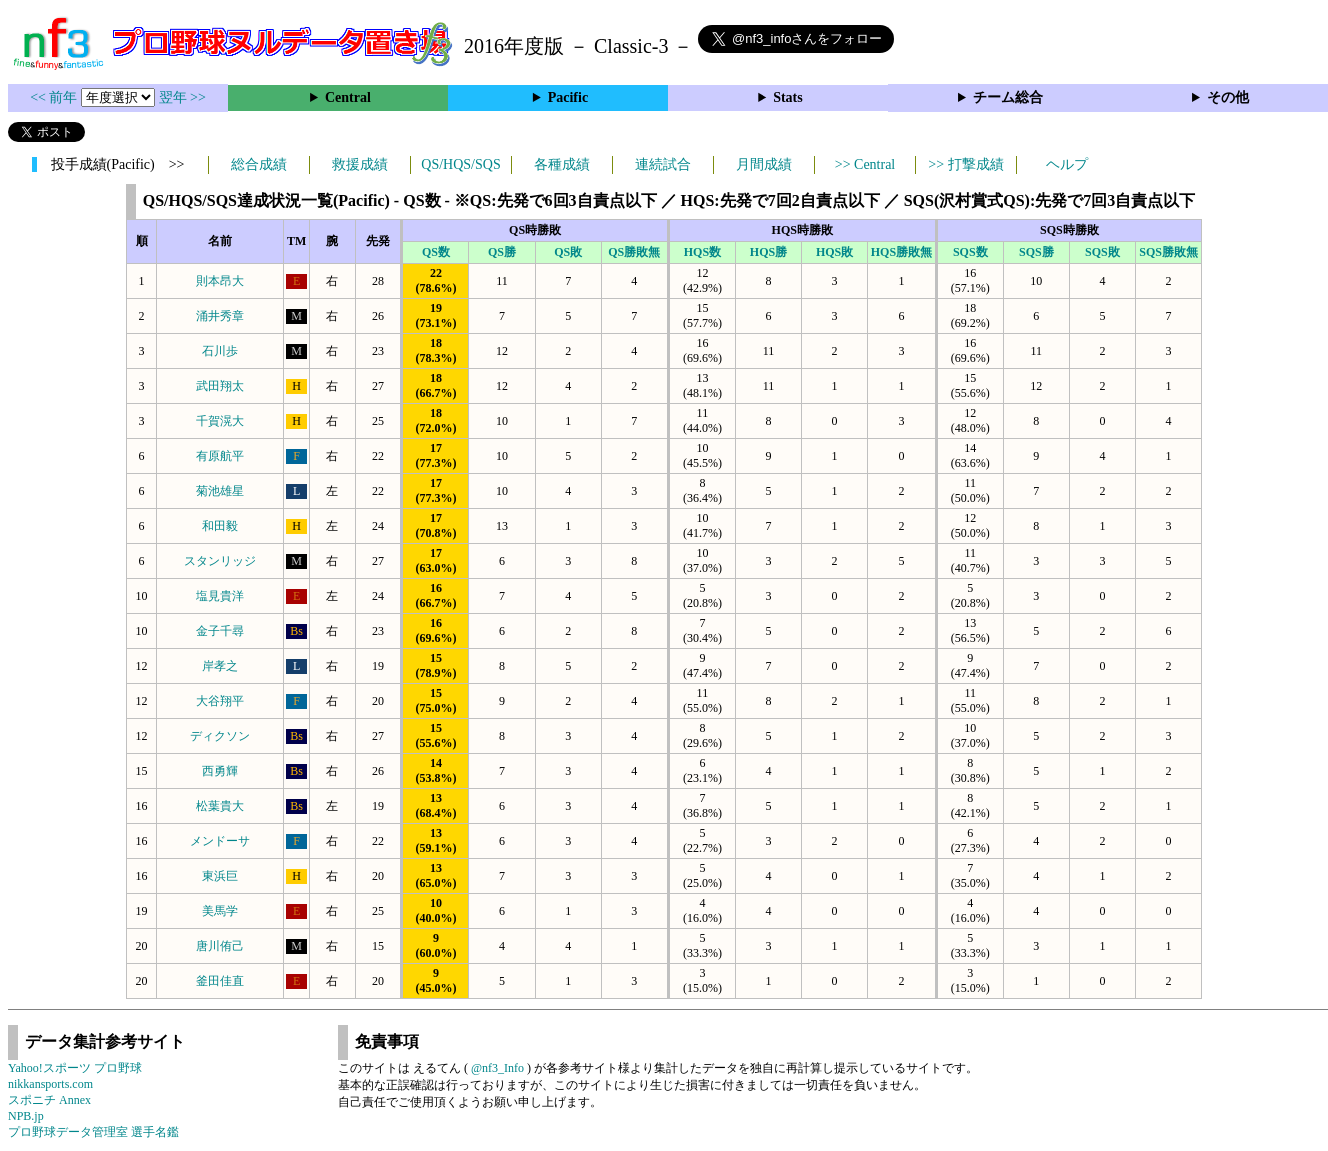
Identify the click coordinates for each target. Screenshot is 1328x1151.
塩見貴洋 (220, 596)
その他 (1228, 97)
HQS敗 (834, 252)
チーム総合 (1008, 97)
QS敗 (568, 252)
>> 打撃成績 (965, 164)
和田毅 (220, 526)
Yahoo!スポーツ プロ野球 (75, 1068)
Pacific (568, 97)
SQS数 (970, 252)
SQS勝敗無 (1168, 252)
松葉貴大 (220, 806)
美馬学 (220, 911)
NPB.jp (26, 1116)
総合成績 (259, 164)
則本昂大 (220, 281)
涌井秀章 (220, 316)
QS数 (436, 252)
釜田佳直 (220, 981)
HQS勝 (768, 252)
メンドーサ (220, 841)
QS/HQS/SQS (460, 164)
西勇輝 (220, 771)
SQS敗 (1102, 252)
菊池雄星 (220, 491)
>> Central (865, 164)
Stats (788, 97)
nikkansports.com (50, 1084)
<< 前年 (55, 97)
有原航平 (220, 456)
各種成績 (562, 164)
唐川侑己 (220, 946)
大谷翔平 (220, 701)
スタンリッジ (220, 561)
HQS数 (702, 252)
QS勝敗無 (634, 252)
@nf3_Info (497, 1068)
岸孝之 (220, 666)
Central (348, 97)
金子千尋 (220, 631)
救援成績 (360, 164)
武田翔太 (220, 386)
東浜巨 (220, 876)
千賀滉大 (220, 421)
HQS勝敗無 (901, 252)
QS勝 (502, 252)
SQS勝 (1036, 252)
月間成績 (764, 164)
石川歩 (220, 351)
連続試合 (663, 164)
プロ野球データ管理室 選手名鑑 (93, 1132)
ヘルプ (1067, 164)
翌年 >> (182, 97)
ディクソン (220, 736)
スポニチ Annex (49, 1100)
